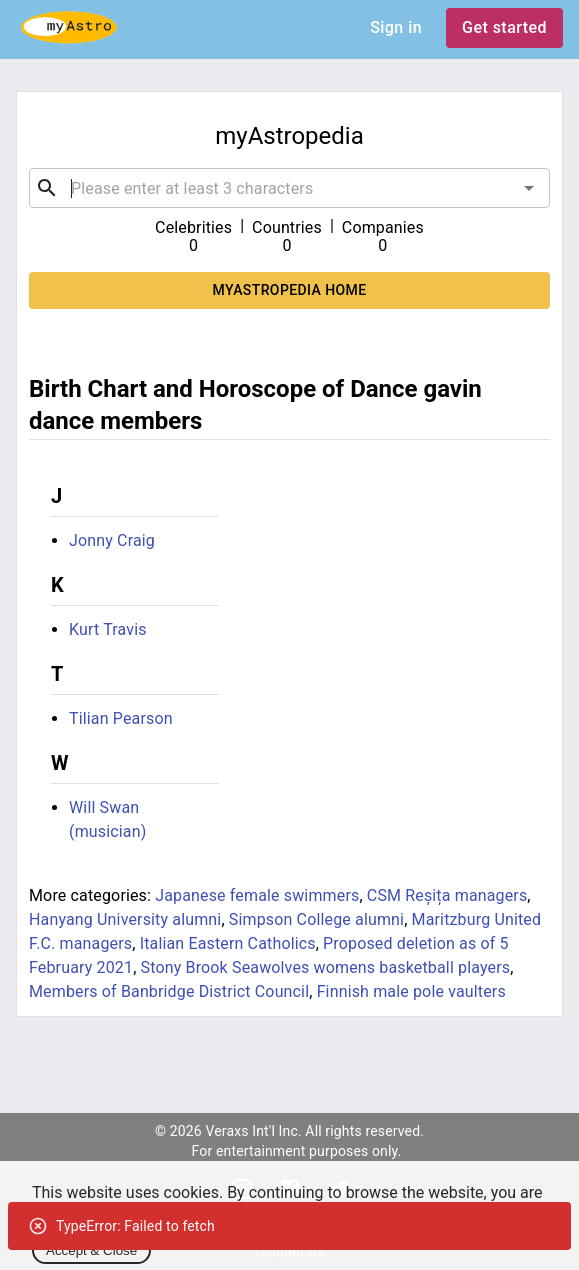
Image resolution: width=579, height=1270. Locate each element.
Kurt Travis (108, 629)
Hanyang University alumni (125, 919)
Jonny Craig (112, 540)
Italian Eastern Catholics (228, 943)
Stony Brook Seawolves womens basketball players (326, 967)
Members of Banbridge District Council (169, 991)
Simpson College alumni (316, 919)
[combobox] (289, 188)
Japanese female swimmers (257, 895)
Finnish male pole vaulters (411, 991)
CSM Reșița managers (447, 895)
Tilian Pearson (121, 718)
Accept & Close (91, 1250)
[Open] (529, 188)
